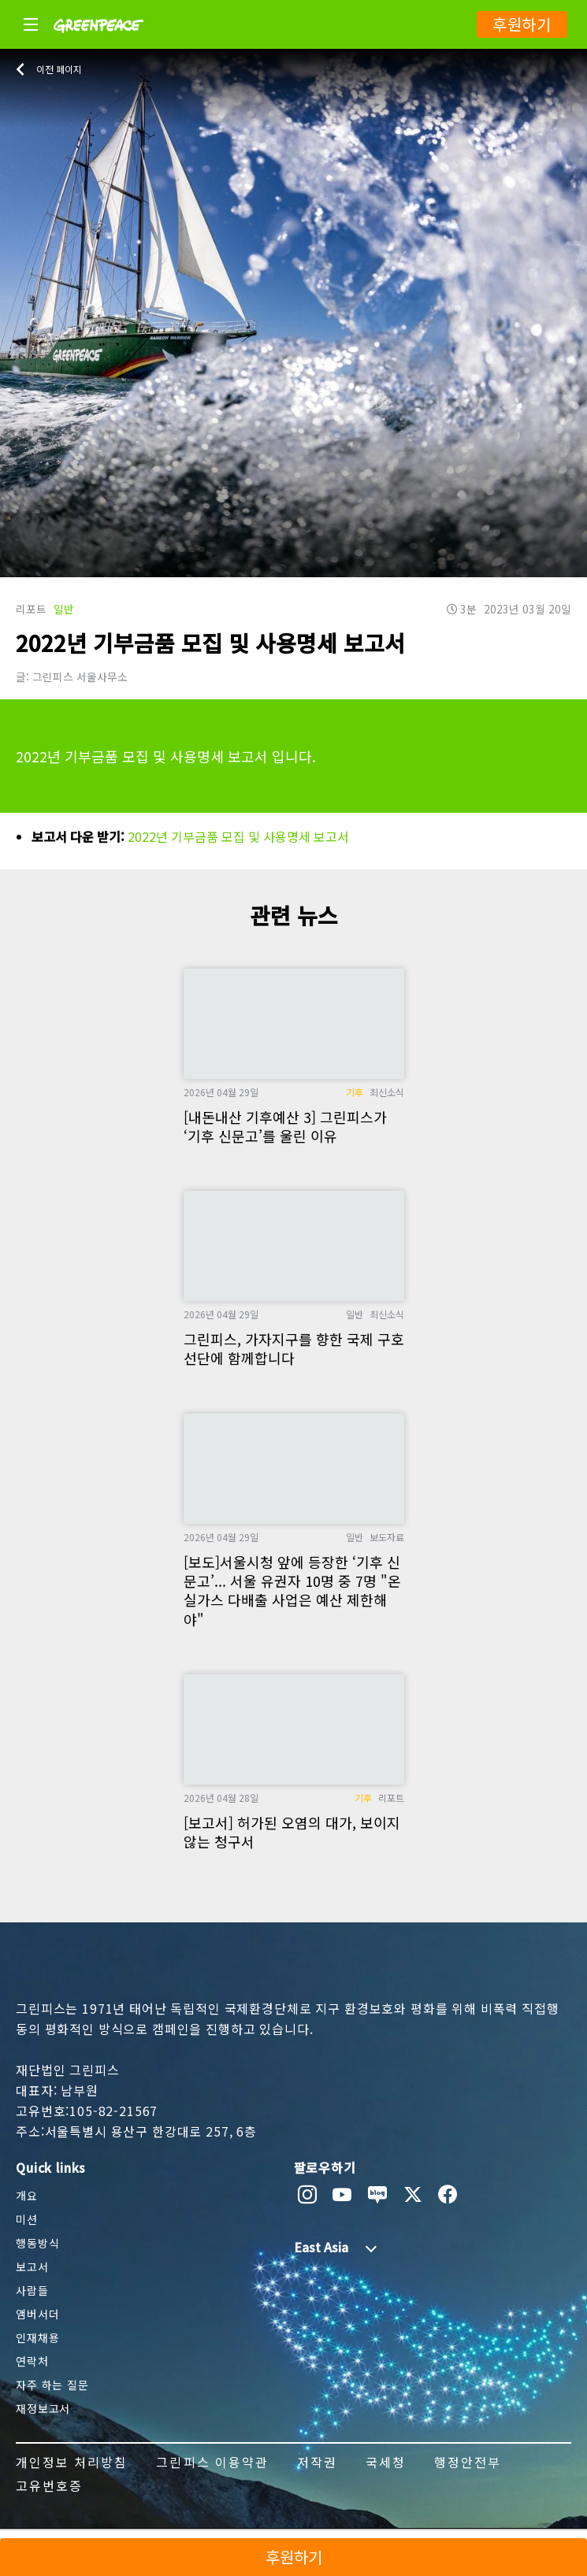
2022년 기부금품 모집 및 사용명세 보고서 (238, 836)
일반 (64, 609)
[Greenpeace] (98, 43)
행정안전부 (467, 2461)
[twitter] (413, 2195)
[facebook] (448, 2195)
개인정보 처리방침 (72, 2461)
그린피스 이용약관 (212, 2461)
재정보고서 (43, 2408)
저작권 (317, 2461)
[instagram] (307, 2195)
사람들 (32, 2290)
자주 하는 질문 (52, 2385)
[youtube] (342, 2195)
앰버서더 (37, 2314)
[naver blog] (378, 2195)
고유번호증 (49, 2485)
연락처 (32, 2361)
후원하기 (522, 24)
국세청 (386, 2461)
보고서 (32, 2266)
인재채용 (37, 2337)
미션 (27, 2219)
